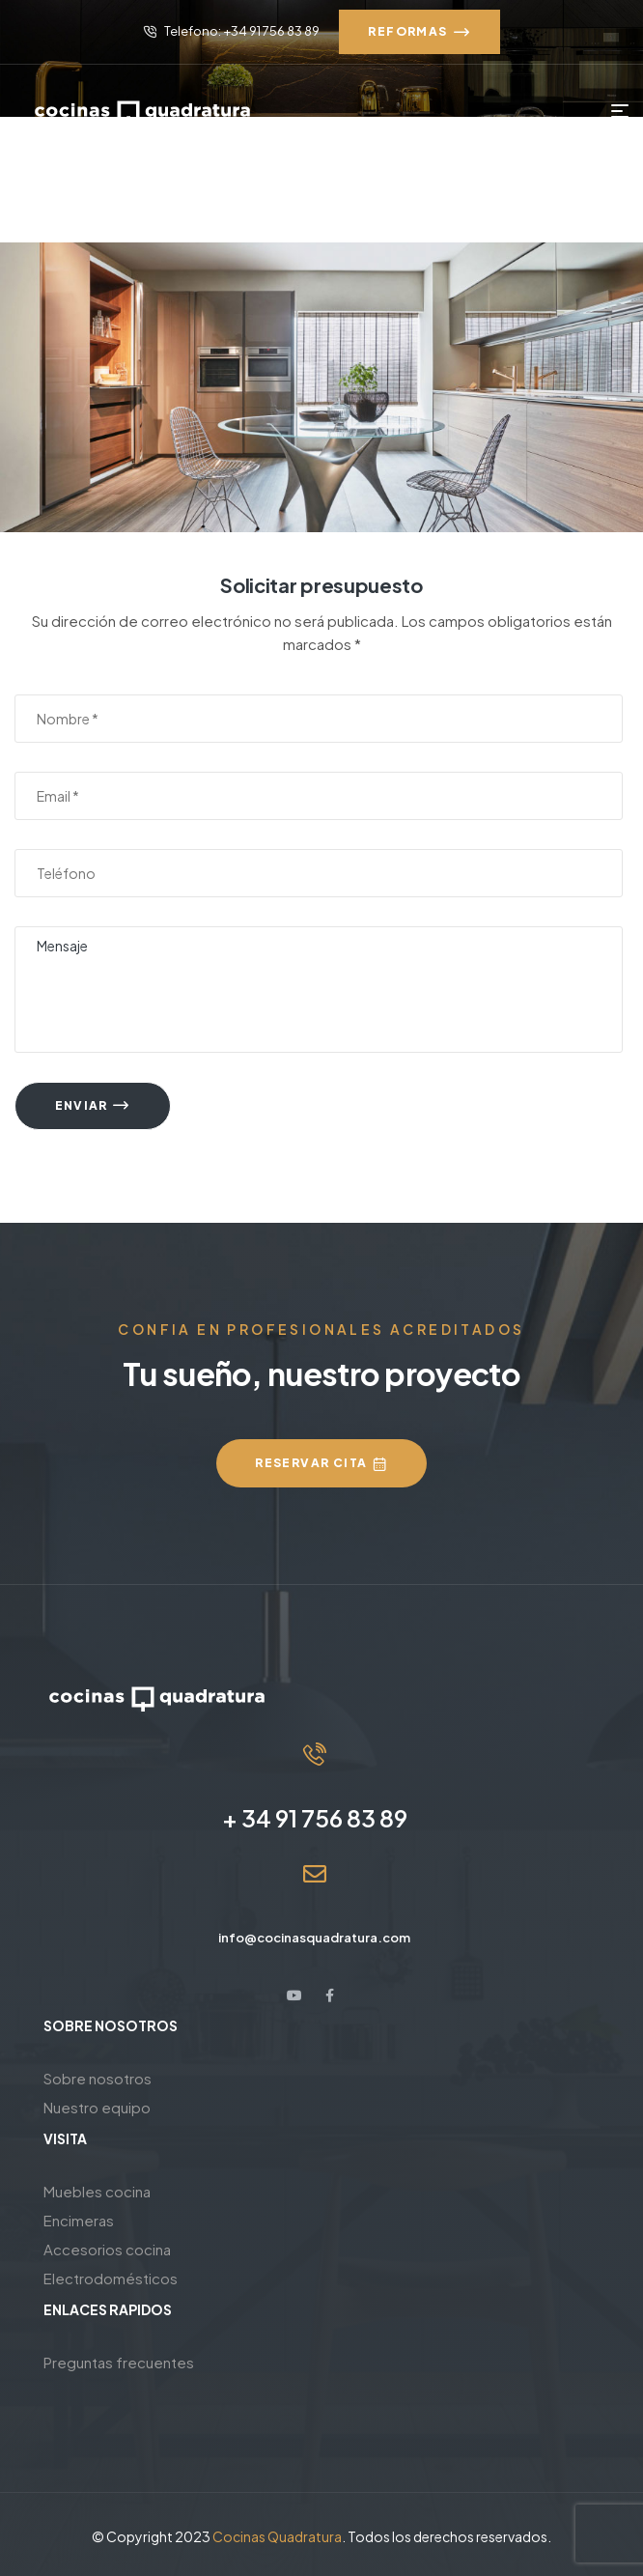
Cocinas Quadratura (277, 2536)
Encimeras (78, 2220)
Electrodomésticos (110, 2278)
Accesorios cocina (107, 2249)
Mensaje (318, 989)
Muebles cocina (97, 2191)
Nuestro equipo (97, 2107)
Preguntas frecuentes (118, 2362)
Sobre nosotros (97, 2078)
